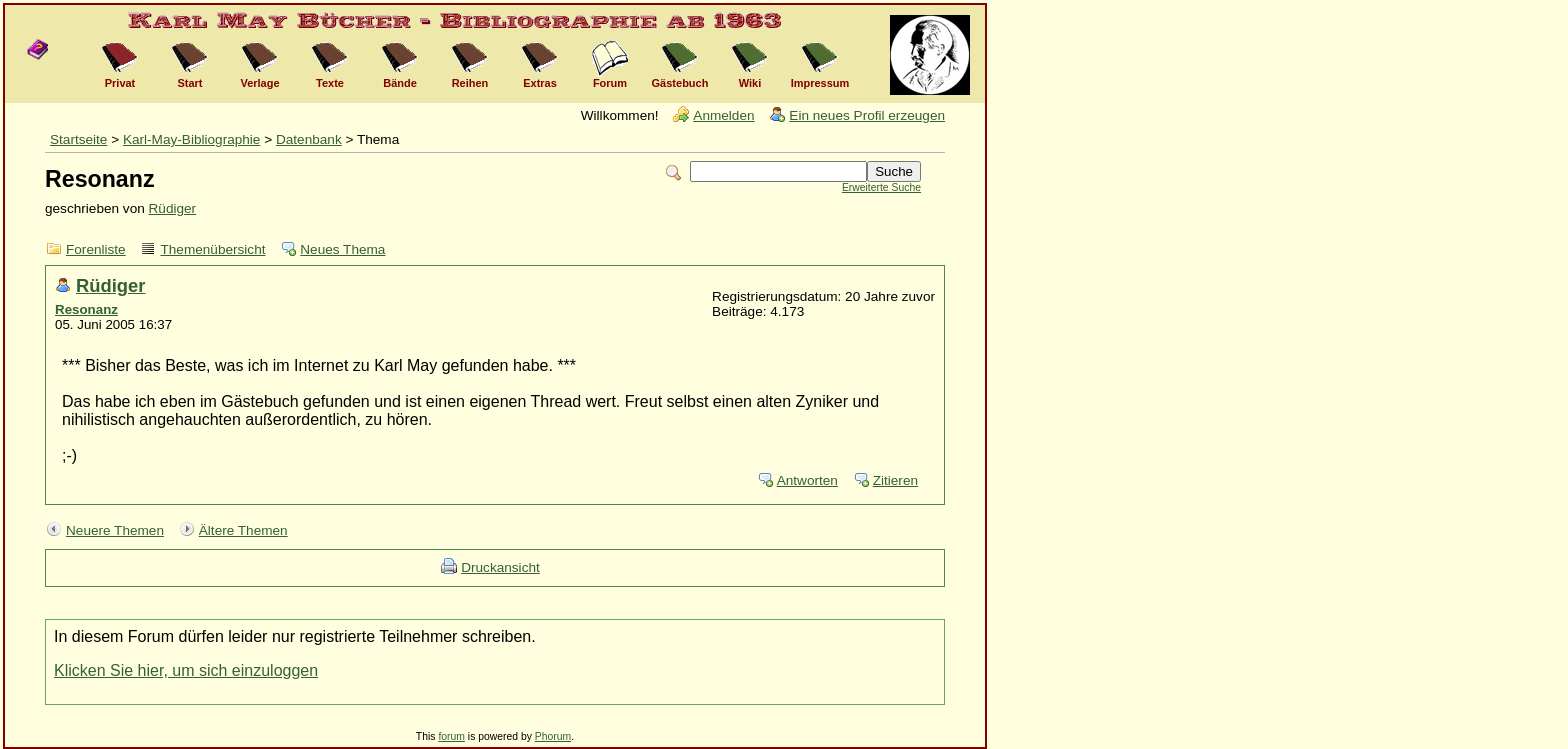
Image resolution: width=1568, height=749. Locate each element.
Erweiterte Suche (881, 187)
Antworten (807, 480)
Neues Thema (342, 249)
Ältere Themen (243, 530)
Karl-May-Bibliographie (192, 139)
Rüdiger (173, 208)
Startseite (78, 139)
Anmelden (723, 115)
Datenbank (309, 139)
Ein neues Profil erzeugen (867, 115)
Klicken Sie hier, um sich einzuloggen (186, 670)
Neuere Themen (115, 530)
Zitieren (895, 480)
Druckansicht (500, 567)
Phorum (553, 736)
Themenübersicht (212, 249)
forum (451, 736)
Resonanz (86, 309)
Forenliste (96, 249)
